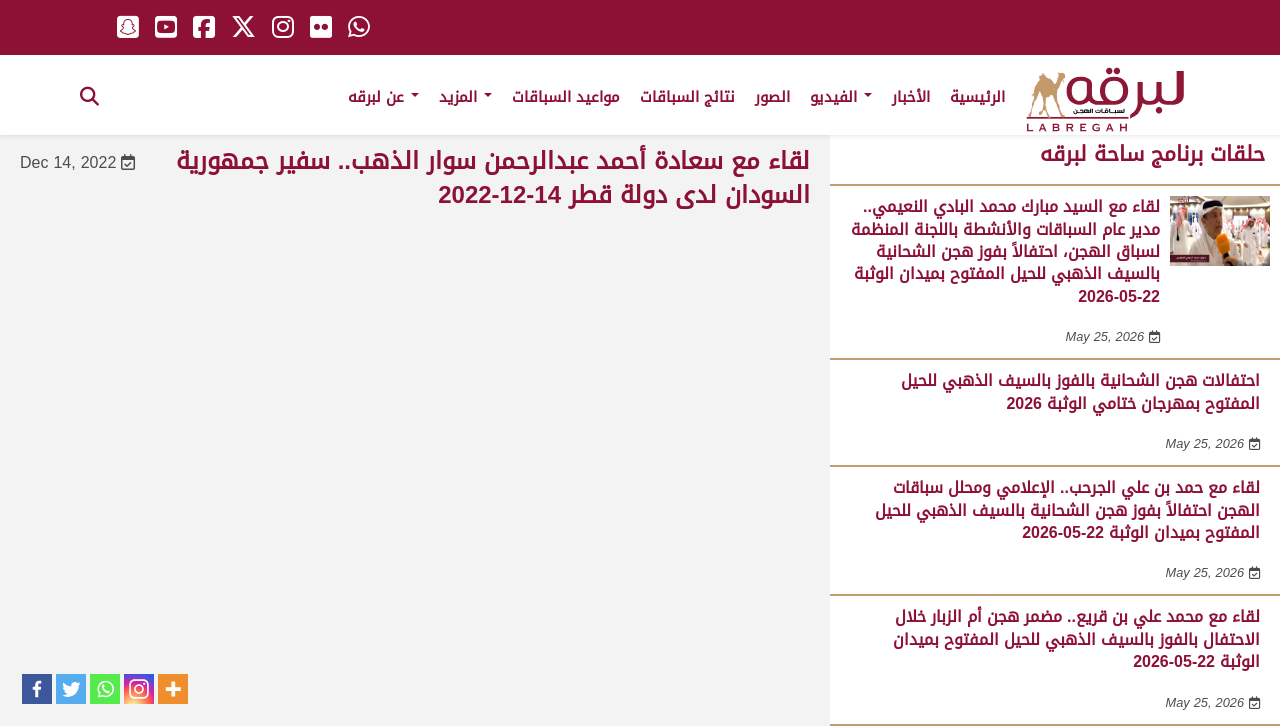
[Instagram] (139, 689)
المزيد (465, 97)
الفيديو (841, 97)
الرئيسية (977, 97)
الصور (772, 97)
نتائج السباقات (687, 97)
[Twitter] (71, 689)
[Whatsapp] (105, 689)
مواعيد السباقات (566, 97)
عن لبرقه (383, 97)
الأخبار (911, 97)
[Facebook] (37, 689)
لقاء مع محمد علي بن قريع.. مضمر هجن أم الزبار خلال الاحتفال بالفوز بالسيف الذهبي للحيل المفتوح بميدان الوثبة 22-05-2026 (1076, 639)
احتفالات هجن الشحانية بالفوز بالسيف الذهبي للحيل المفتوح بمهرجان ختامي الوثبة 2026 (1080, 391)
